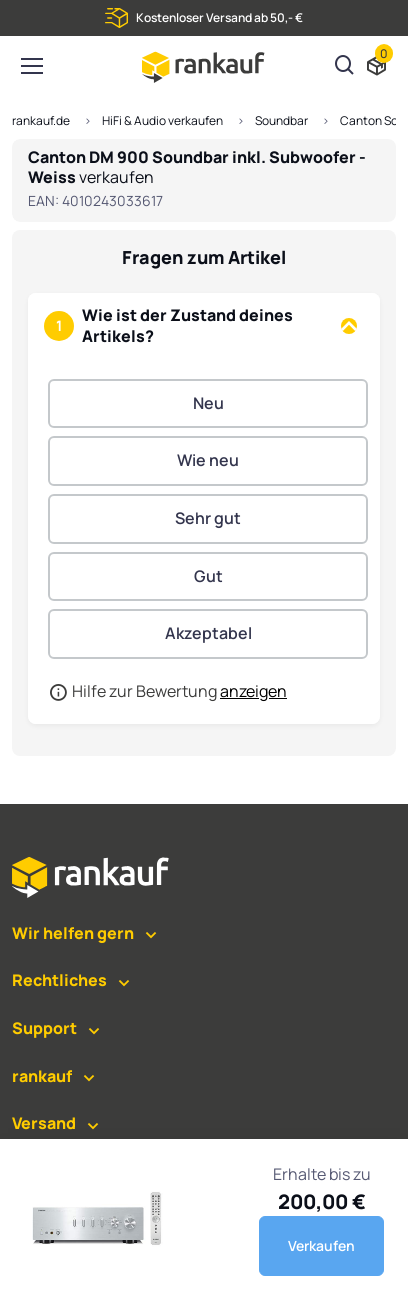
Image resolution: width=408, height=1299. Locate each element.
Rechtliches (59, 980)
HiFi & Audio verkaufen (162, 120)
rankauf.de (41, 120)
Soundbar (281, 120)
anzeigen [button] (253, 691)
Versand (44, 1123)
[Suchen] (345, 67)
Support (44, 1028)
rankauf (42, 1076)
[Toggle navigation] (31, 66)
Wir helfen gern (73, 933)
